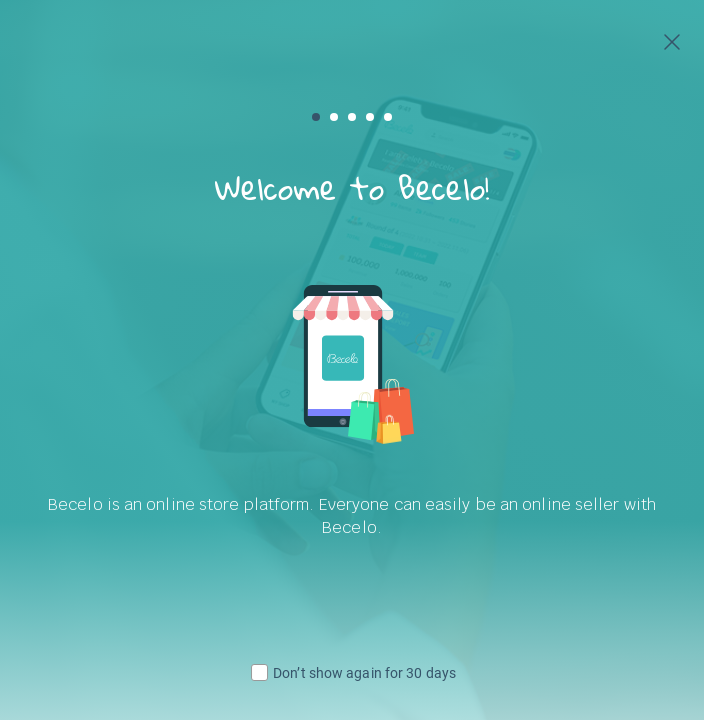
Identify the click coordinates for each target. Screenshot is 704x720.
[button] (316, 117)
